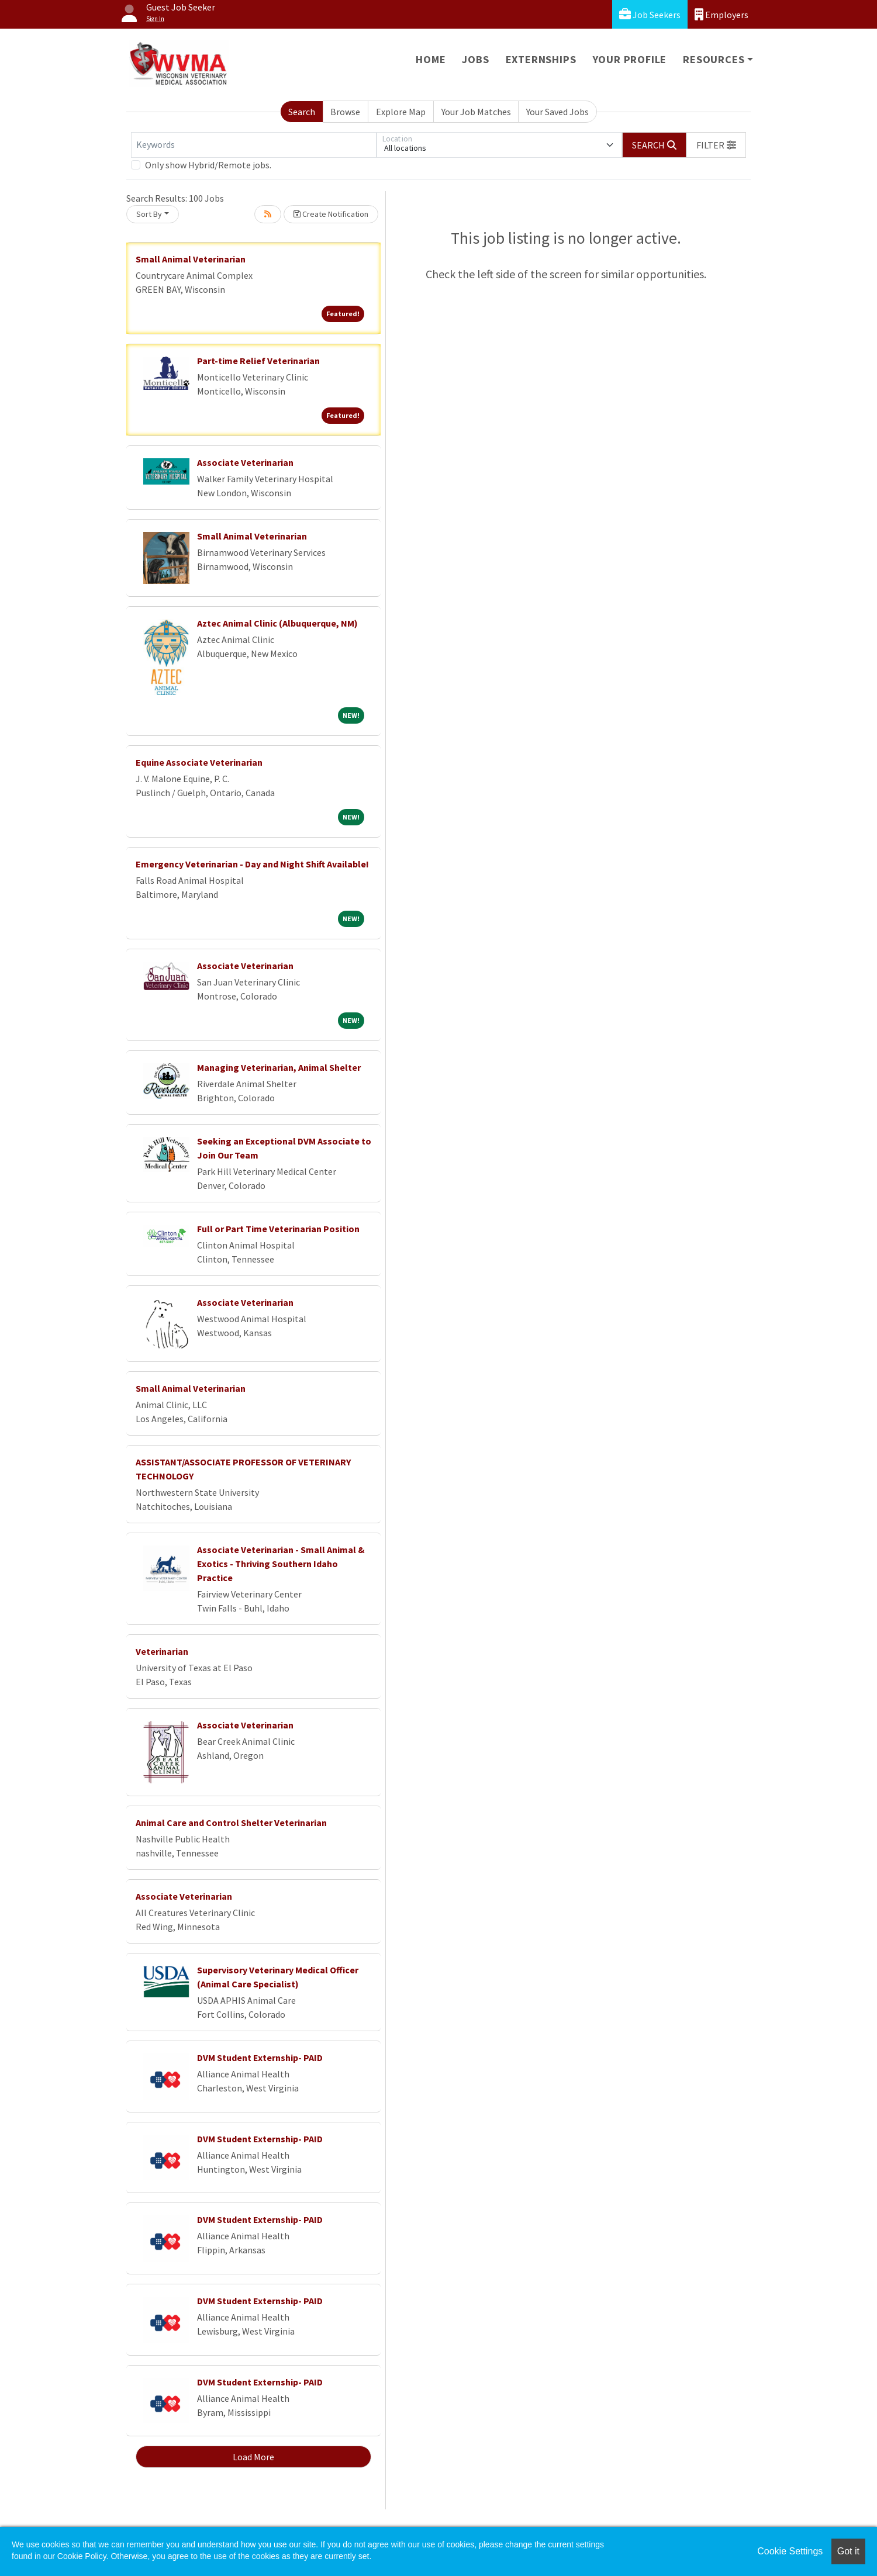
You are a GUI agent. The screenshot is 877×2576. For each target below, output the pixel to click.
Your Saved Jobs (557, 111)
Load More (253, 2457)
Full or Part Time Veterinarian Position (278, 1229)
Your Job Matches (476, 111)
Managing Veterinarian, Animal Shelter (279, 1067)
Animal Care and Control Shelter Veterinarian (231, 1822)
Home (431, 59)
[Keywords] (254, 145)
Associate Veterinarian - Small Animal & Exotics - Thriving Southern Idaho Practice (281, 1563)
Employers (721, 14)
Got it (848, 2551)
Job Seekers (650, 14)
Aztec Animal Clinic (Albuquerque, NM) (277, 623)
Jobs (475, 59)
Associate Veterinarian (245, 462)
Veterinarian (162, 1651)
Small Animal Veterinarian (191, 259)
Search (301, 111)
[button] (716, 145)
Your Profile (630, 59)
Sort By (149, 214)
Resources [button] (713, 59)
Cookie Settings (790, 2551)
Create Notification (331, 214)
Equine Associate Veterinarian (199, 762)
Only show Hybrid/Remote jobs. (208, 165)
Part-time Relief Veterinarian (258, 360)
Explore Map (401, 111)
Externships (541, 59)
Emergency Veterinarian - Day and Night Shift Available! (252, 864)
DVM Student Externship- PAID (260, 2057)
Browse (345, 111)
